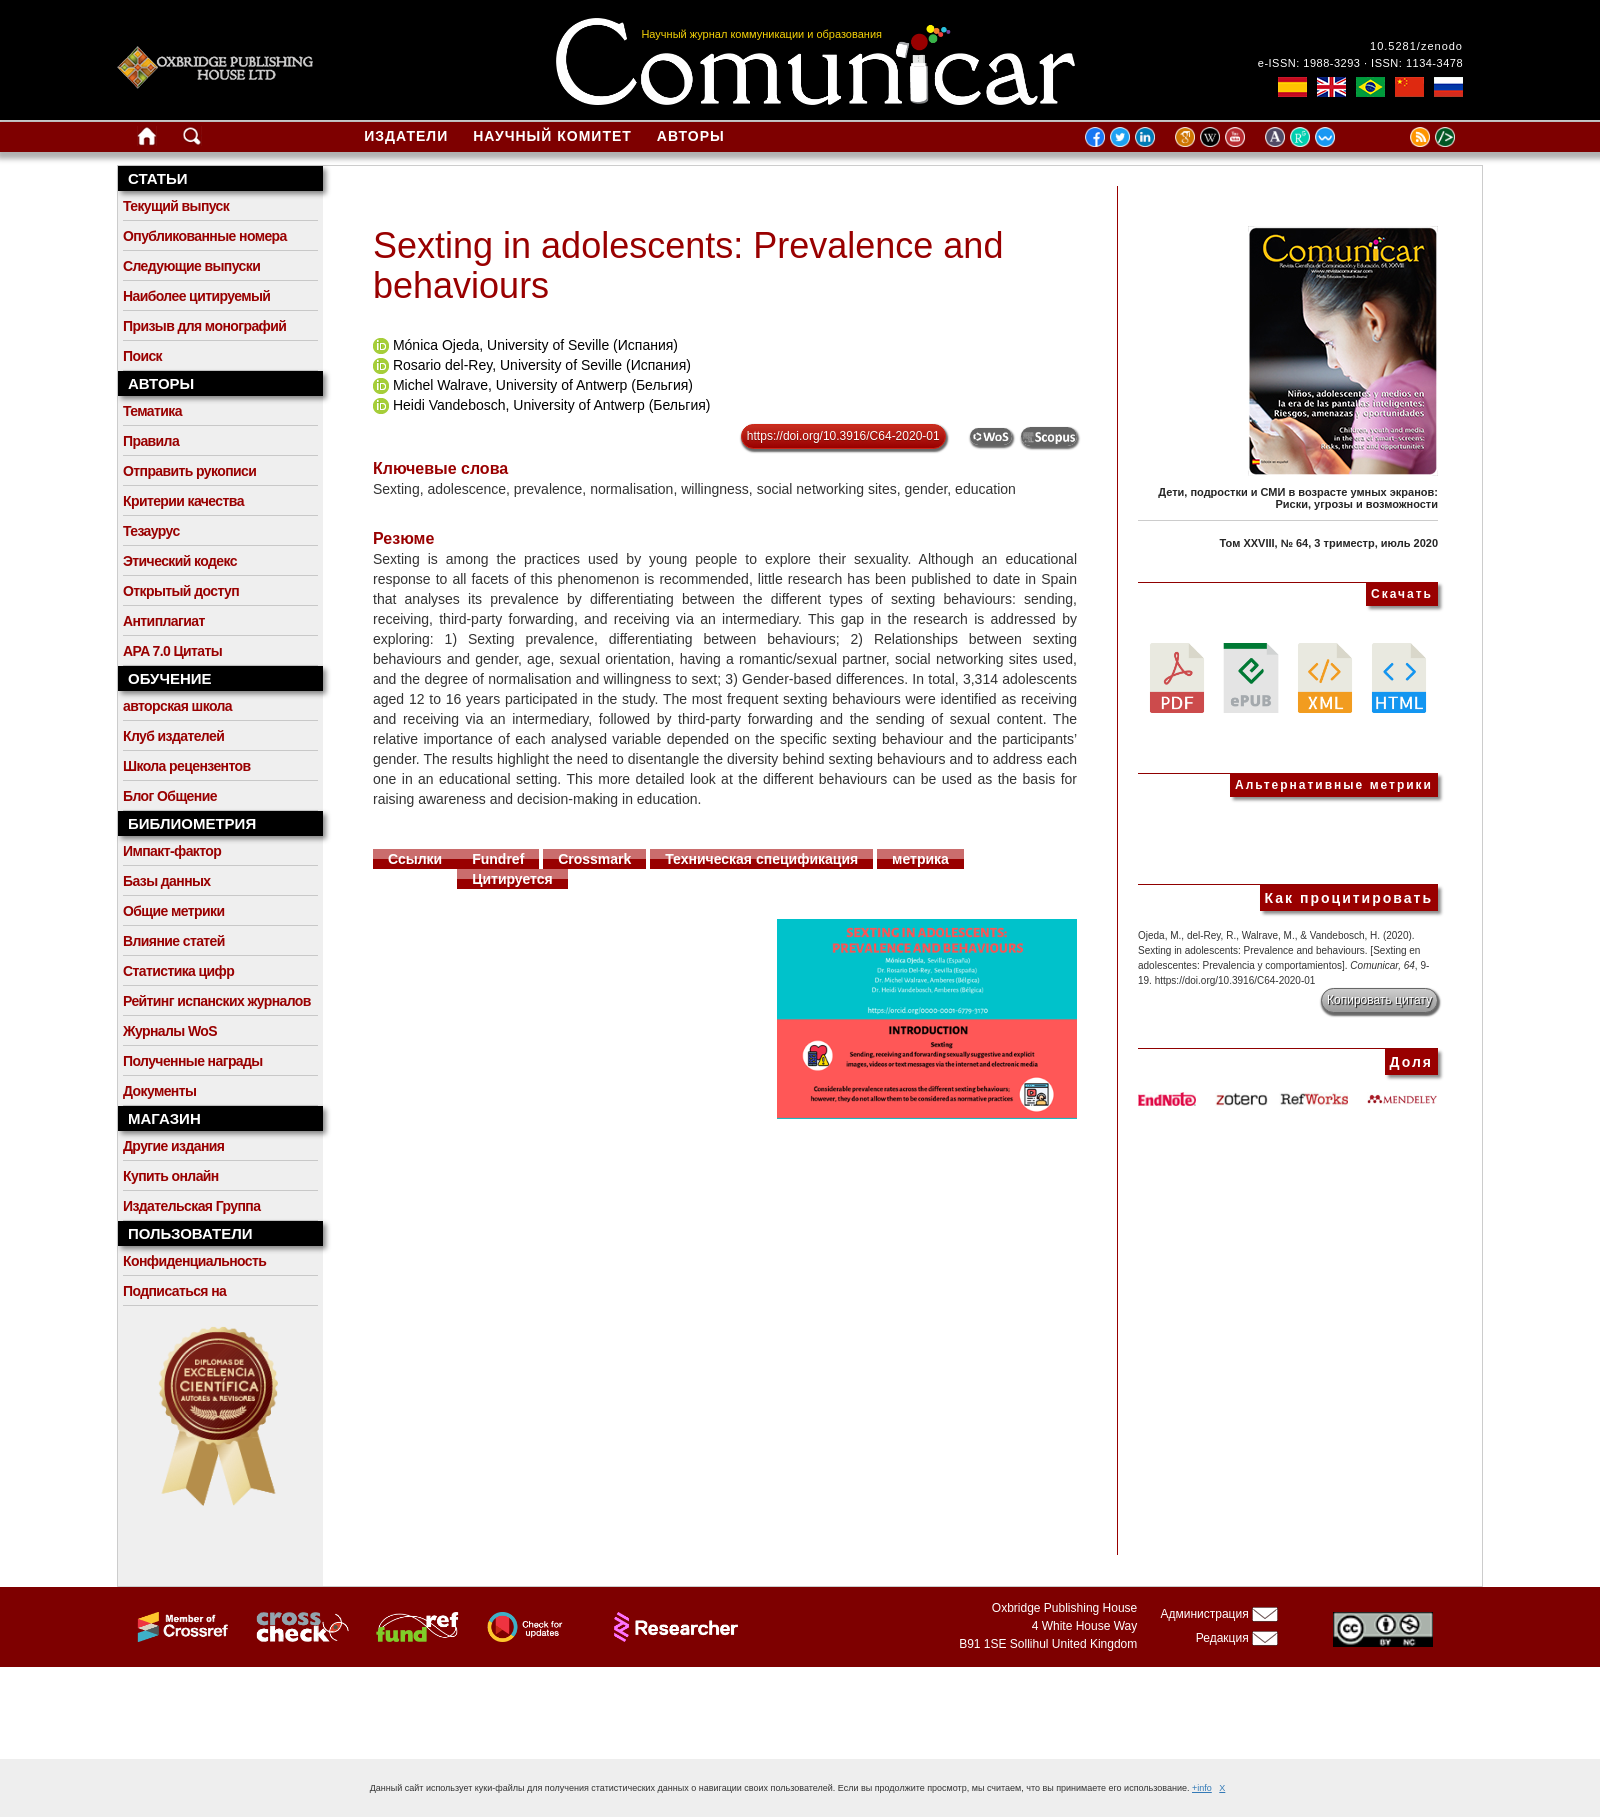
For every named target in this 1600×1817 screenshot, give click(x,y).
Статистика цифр (178, 971)
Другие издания (173, 1146)
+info (1202, 1788)
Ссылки (415, 859)
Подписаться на (174, 1291)
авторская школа (177, 706)
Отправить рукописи (189, 471)
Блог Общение (170, 796)
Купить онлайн (171, 1176)
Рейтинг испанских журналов (217, 1001)
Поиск (142, 356)
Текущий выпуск (176, 206)
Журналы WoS (170, 1031)
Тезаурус (151, 531)
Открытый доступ (181, 591)
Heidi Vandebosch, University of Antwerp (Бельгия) (552, 405)
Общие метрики (173, 911)
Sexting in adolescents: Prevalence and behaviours (688, 265)
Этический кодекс (180, 561)
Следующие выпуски (191, 266)
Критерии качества (183, 501)
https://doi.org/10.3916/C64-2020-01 (843, 436)
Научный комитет (552, 136)
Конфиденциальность (194, 1261)
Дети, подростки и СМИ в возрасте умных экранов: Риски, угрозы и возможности (1298, 498)
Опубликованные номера (205, 236)
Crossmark (594, 859)
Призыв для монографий (204, 326)
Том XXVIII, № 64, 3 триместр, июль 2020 (1329, 543)
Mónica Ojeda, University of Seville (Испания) (535, 345)
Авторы (691, 136)
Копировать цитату (1379, 1000)
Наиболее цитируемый (196, 296)
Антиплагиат (164, 621)
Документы (159, 1091)
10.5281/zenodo (1416, 46)
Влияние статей (174, 941)
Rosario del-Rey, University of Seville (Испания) (542, 365)
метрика (920, 859)
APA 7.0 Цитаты (172, 651)
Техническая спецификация (761, 859)
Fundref (498, 859)
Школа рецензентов (187, 766)
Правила (151, 441)
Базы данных (167, 881)
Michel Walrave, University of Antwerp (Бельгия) (543, 385)
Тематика (152, 411)
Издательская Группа (191, 1206)
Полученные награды (193, 1061)
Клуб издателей (173, 736)
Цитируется (512, 879)
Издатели (406, 136)
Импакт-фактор (172, 851)
